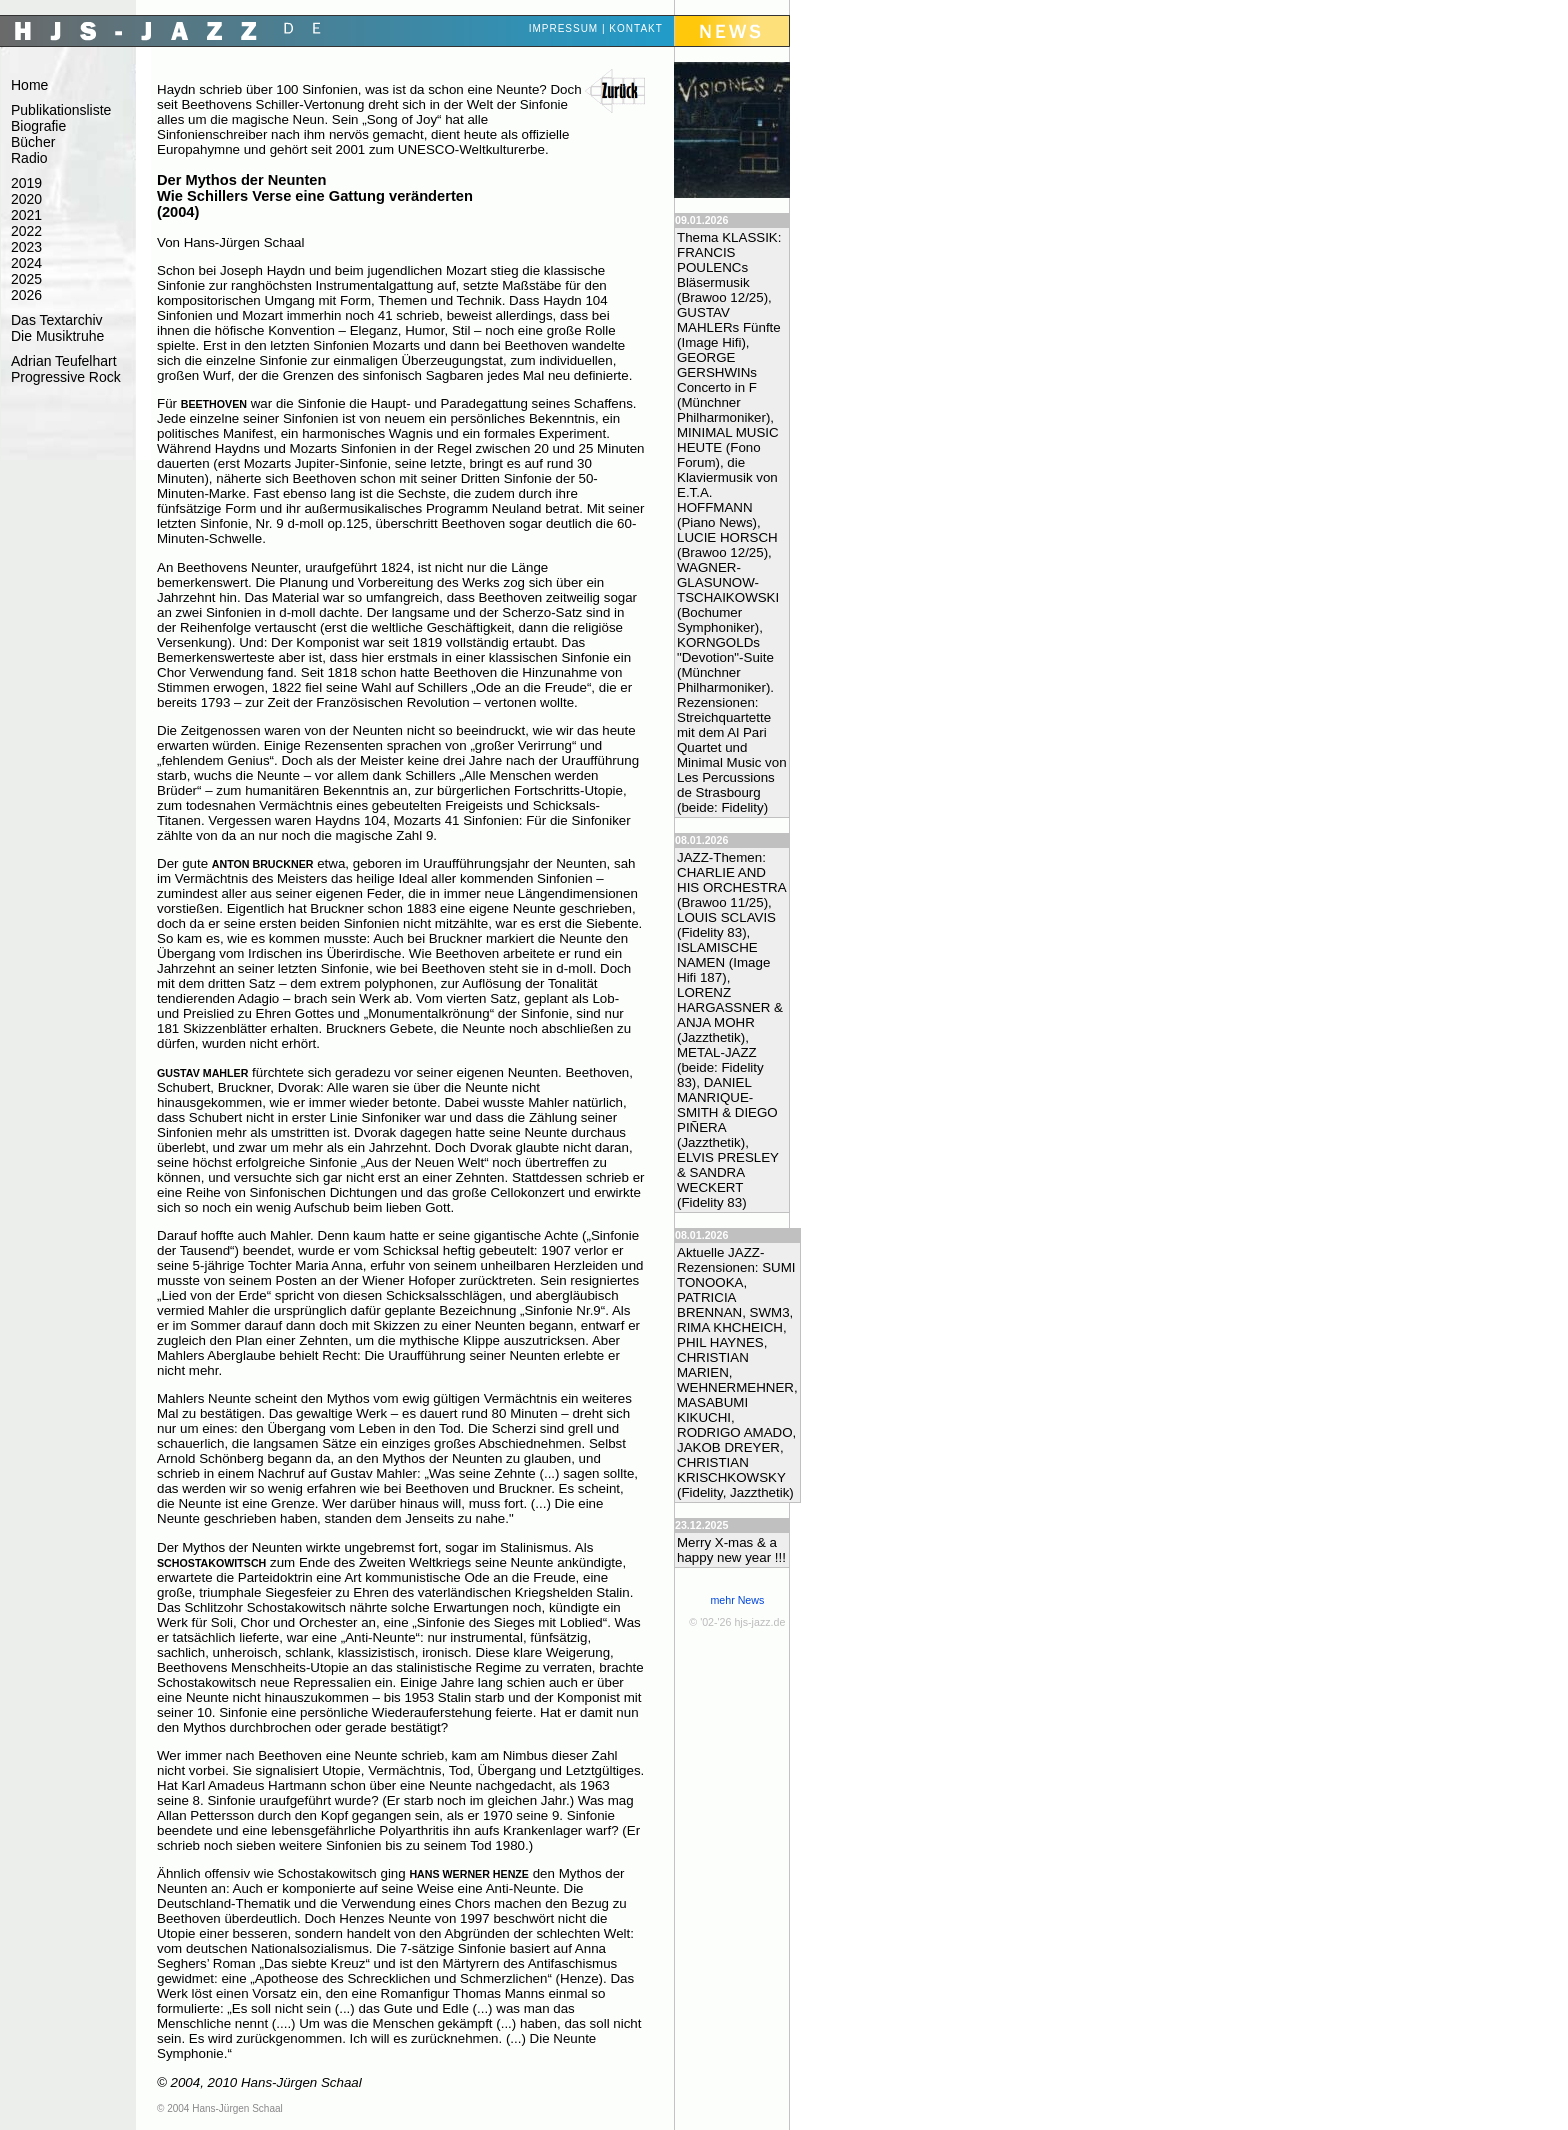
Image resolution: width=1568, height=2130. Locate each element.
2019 (26, 183)
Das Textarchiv (57, 320)
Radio (29, 158)
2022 (26, 231)
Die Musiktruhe (57, 336)
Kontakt (635, 28)
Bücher (33, 142)
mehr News (737, 1600)
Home (29, 85)
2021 (26, 215)
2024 (26, 263)
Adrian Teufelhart (64, 361)
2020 (26, 199)
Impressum (564, 28)
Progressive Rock (66, 377)
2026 (26, 295)
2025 (26, 279)
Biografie (38, 126)
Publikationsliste (61, 110)
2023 (26, 247)
